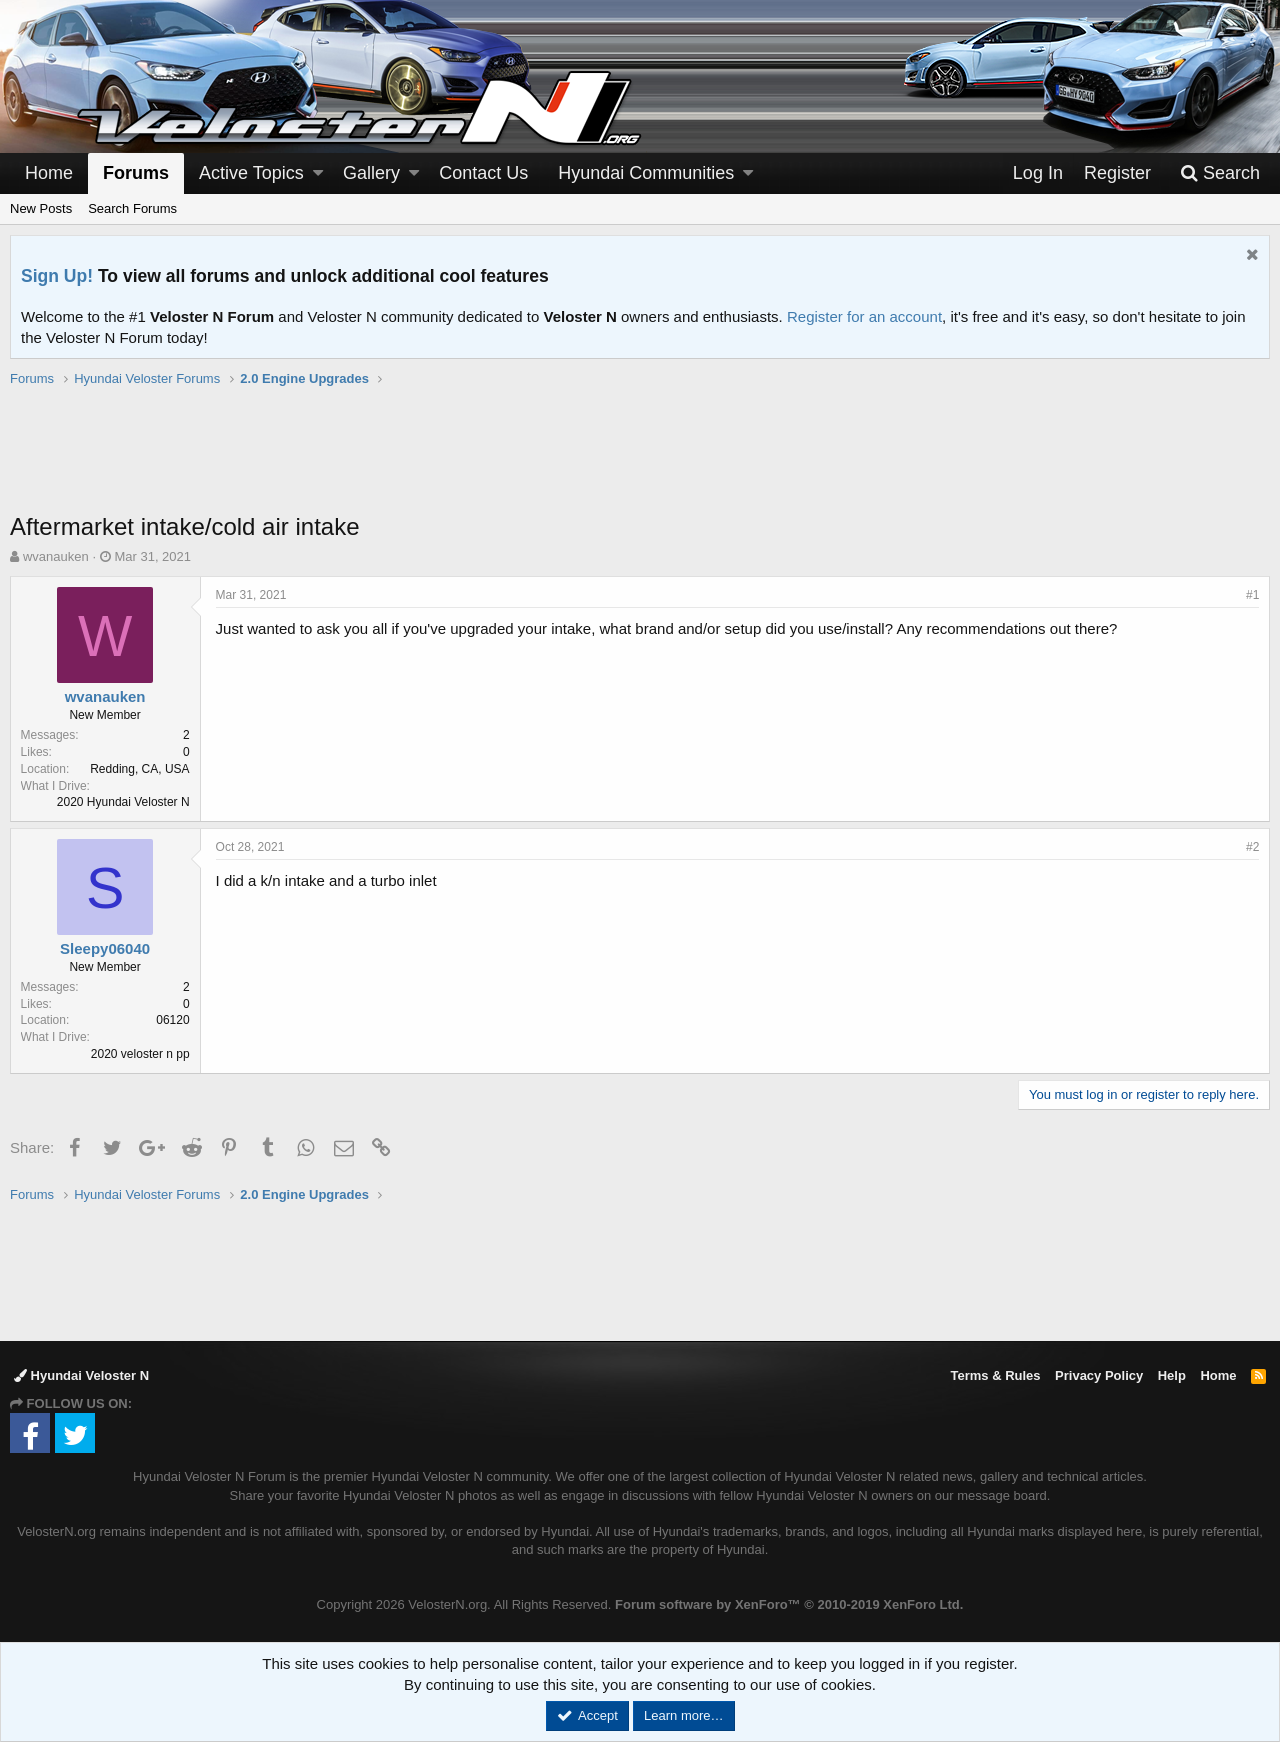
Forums (136, 173)
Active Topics (251, 173)
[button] (318, 173)
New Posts (41, 208)
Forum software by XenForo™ (789, 1604)
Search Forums (132, 208)
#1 (1252, 595)
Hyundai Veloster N (81, 1375)
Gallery (371, 173)
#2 (1252, 847)
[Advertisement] (640, 460)
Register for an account (864, 316)
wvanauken (56, 556)
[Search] (1220, 173)
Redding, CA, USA (140, 769)
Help (1172, 1375)
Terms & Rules (995, 1375)
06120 (173, 1020)
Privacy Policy (1099, 1375)
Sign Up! (57, 276)
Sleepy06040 (105, 948)
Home (49, 173)
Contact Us (483, 173)
